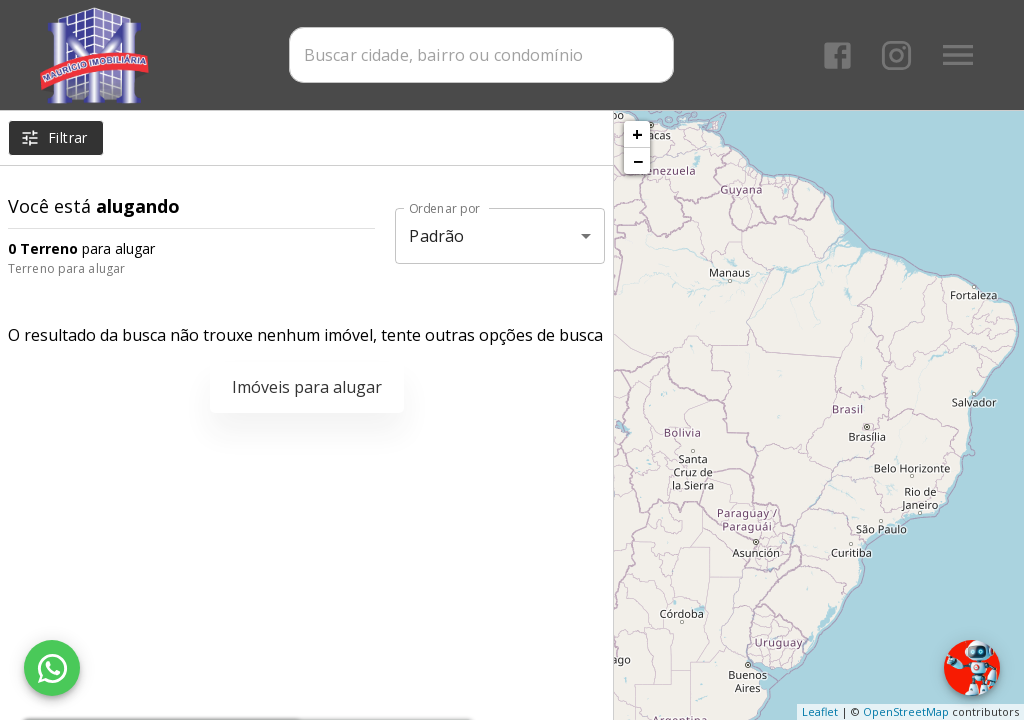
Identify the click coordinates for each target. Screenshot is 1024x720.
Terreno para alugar (66, 268)
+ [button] (637, 134)
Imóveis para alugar (307, 387)
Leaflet (820, 711)
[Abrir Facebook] (837, 55)
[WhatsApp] (52, 668)
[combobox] (482, 55)
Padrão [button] (436, 236)
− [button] (638, 161)
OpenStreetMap (906, 711)
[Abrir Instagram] (896, 55)
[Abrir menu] (958, 55)
